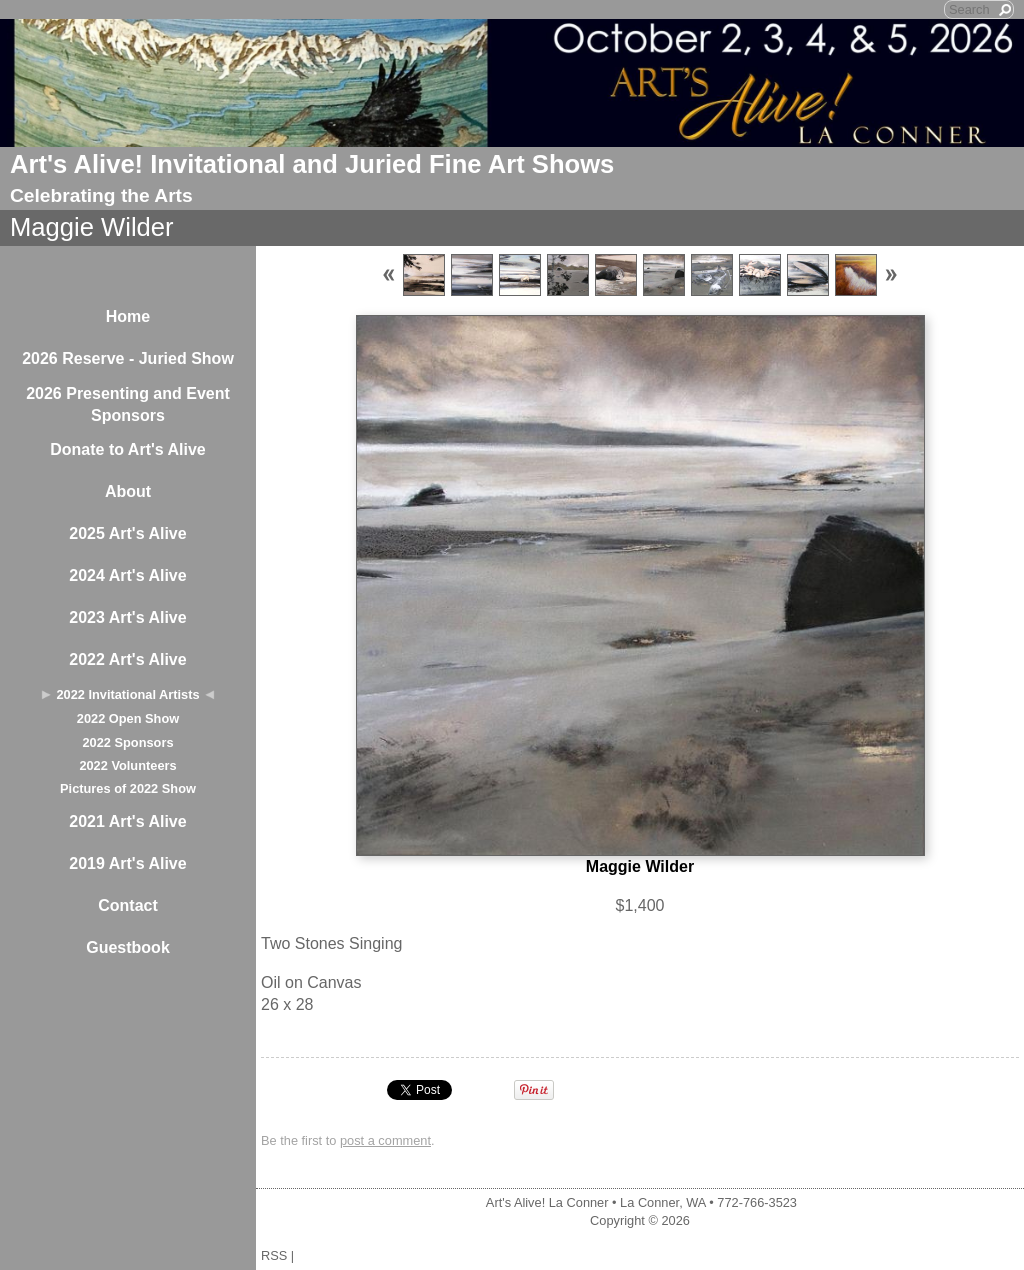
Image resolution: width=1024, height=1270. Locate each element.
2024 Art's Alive (127, 575)
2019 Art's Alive (127, 863)
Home (128, 316)
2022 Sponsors (127, 742)
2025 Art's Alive (127, 533)
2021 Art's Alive (127, 821)
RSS (274, 1255)
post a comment (385, 1140)
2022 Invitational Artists (127, 694)
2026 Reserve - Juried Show (128, 358)
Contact (128, 905)
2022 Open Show (128, 718)
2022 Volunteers (127, 765)
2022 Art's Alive (127, 659)
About (128, 491)
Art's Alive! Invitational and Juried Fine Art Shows (312, 164)
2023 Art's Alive (127, 617)
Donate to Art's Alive (128, 449)
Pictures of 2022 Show (128, 788)
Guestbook (128, 947)
